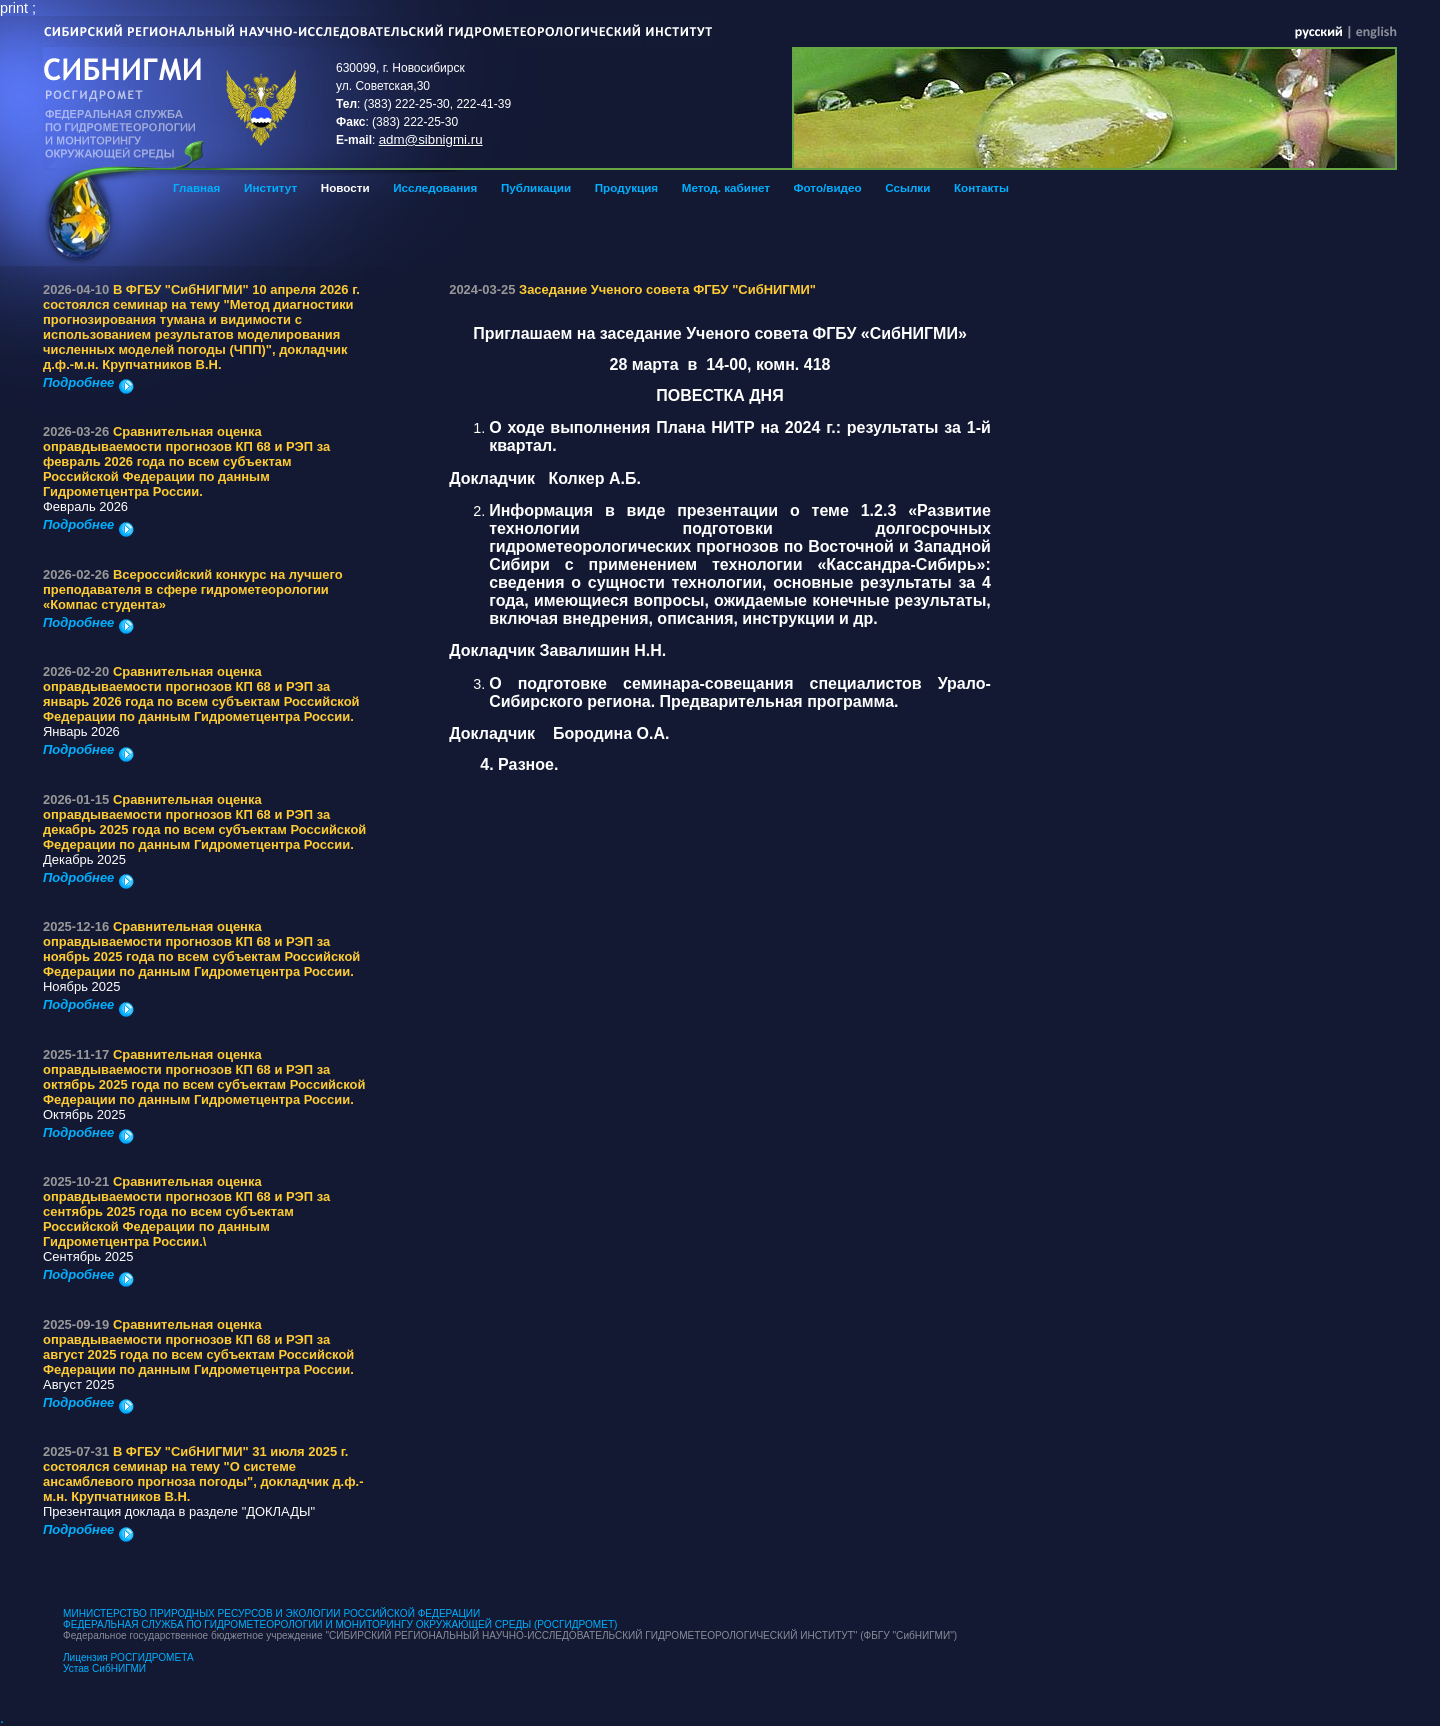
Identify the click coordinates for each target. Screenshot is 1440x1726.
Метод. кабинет (726, 187)
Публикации (536, 187)
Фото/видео (828, 187)
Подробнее (88, 382)
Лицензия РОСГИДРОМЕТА (128, 1657)
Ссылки (907, 187)
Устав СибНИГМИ (104, 1668)
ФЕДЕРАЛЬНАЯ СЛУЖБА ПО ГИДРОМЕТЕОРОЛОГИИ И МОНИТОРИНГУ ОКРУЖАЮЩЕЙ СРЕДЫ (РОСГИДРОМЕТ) (340, 1624)
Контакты (981, 187)
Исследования (435, 187)
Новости (345, 187)
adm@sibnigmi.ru (431, 139)
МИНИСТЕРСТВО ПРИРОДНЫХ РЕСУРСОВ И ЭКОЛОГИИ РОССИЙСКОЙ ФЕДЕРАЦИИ (271, 1613)
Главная (196, 187)
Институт (270, 187)
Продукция (626, 187)
